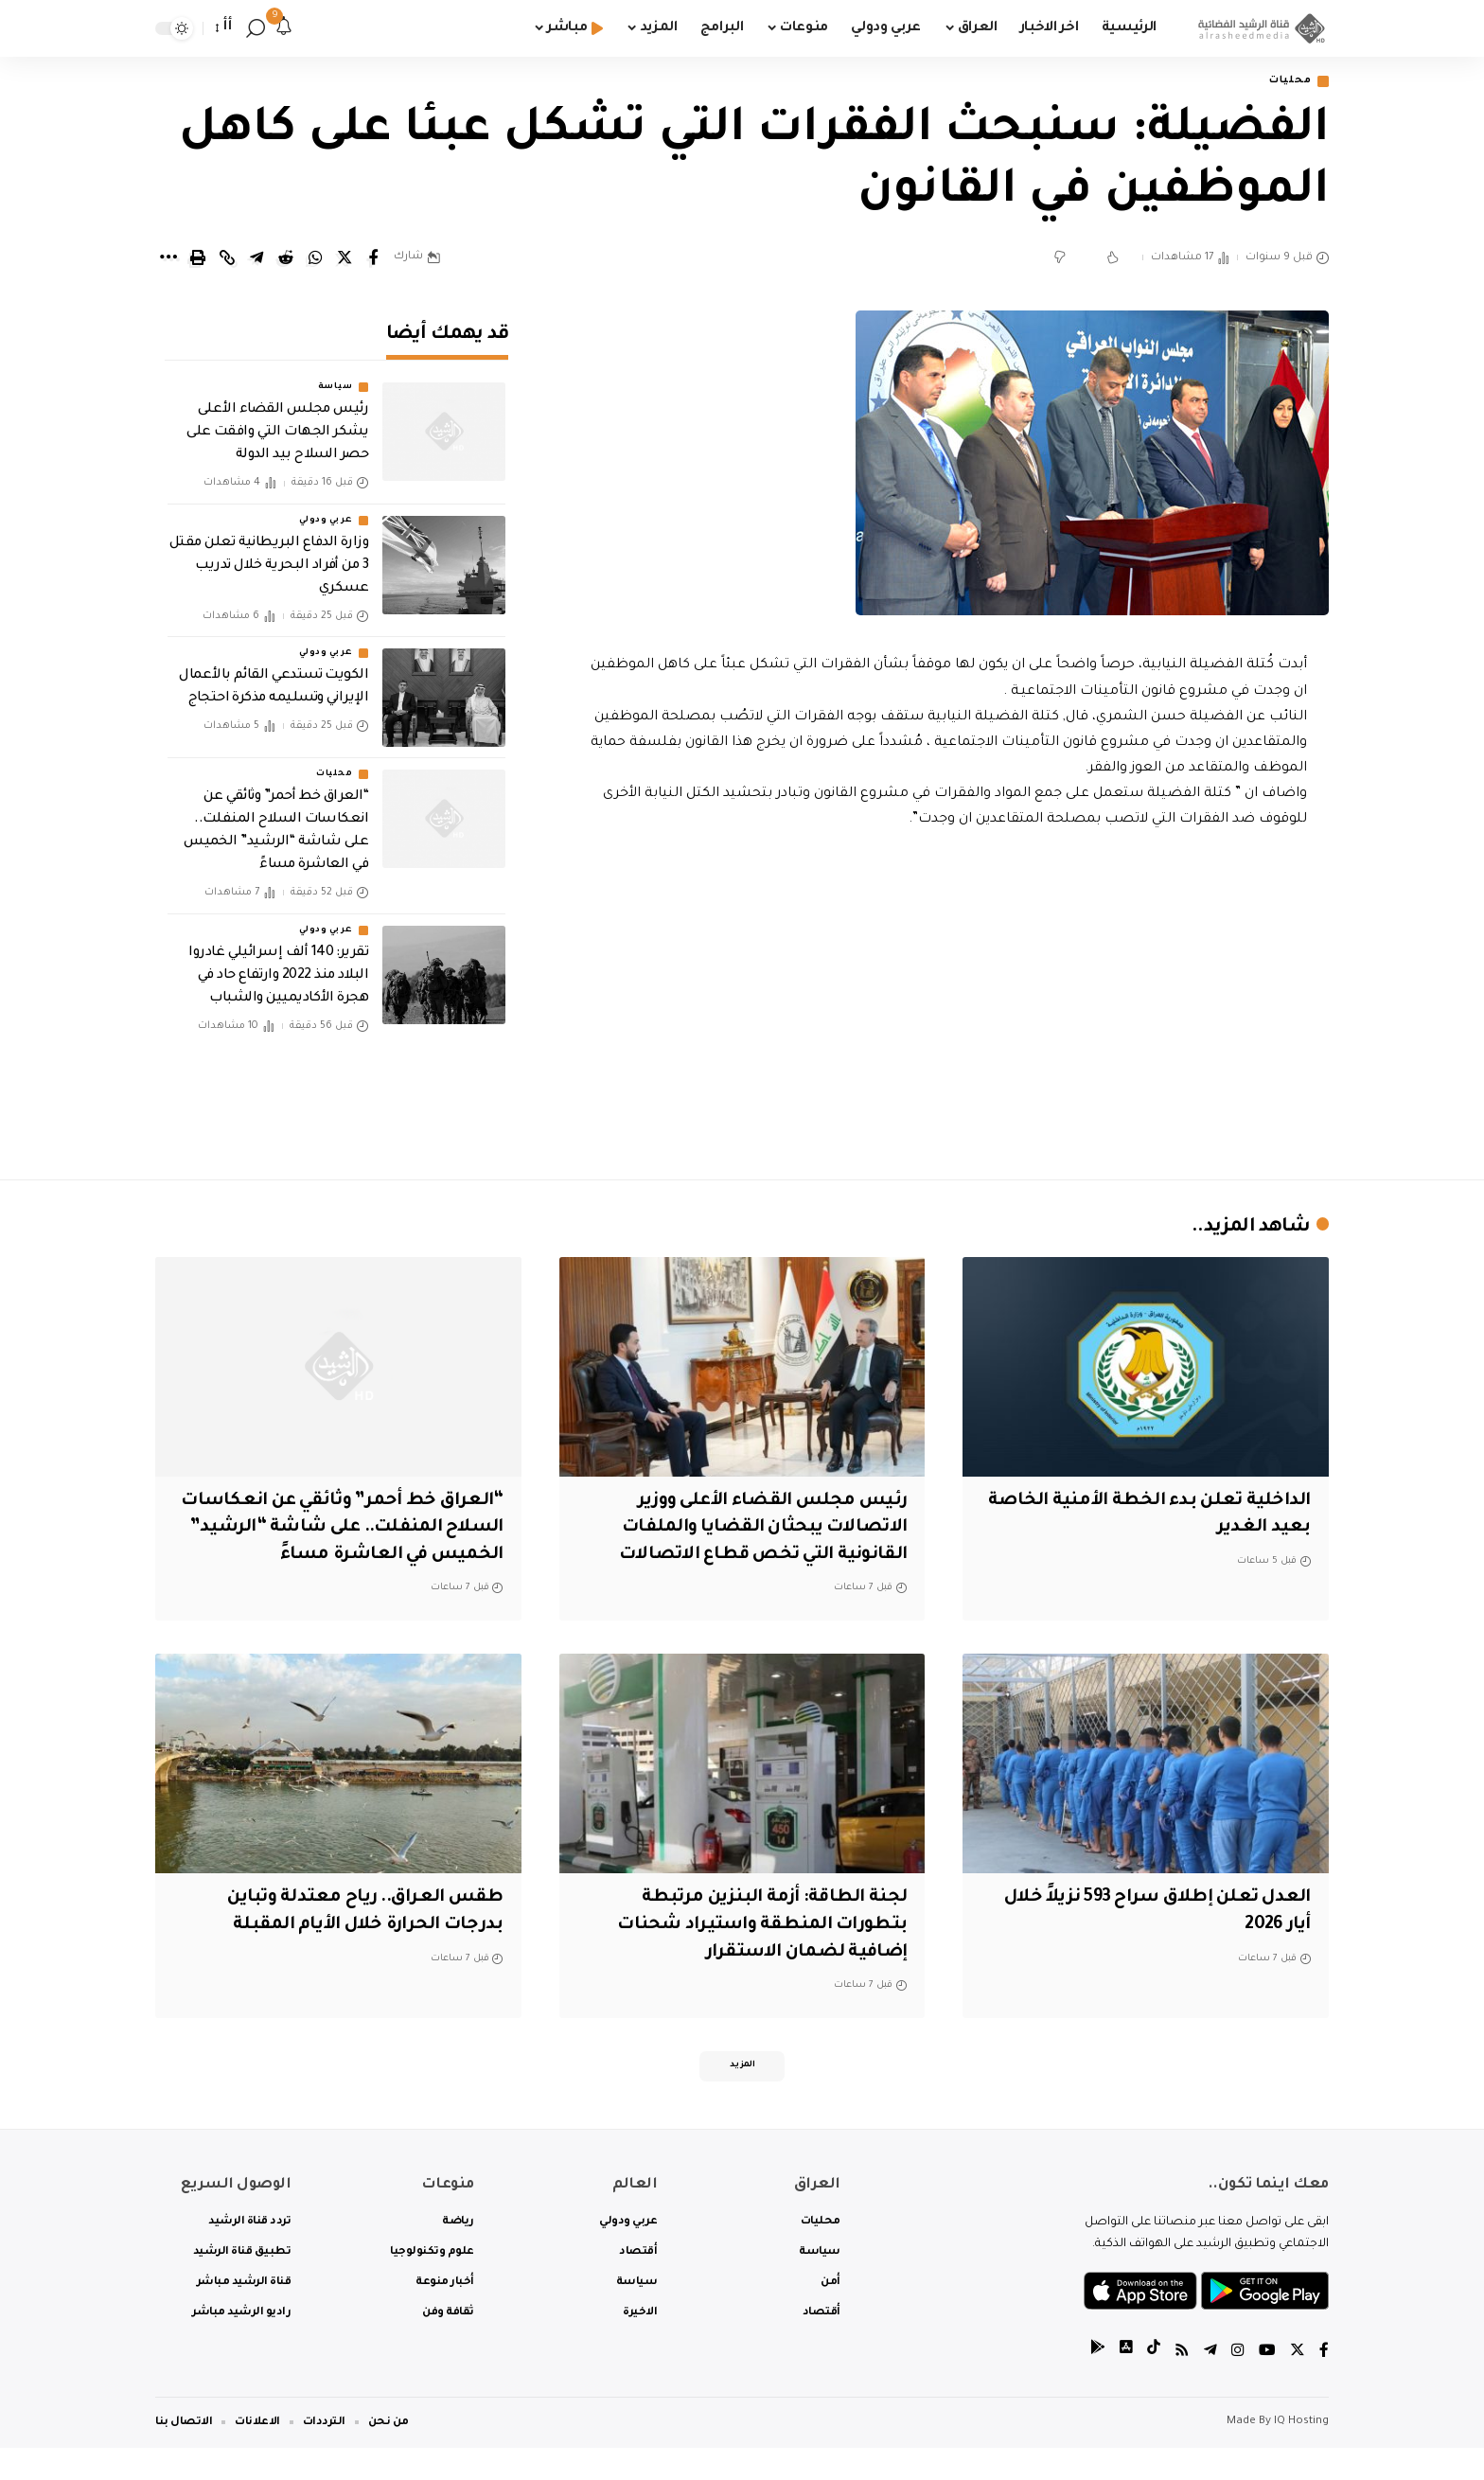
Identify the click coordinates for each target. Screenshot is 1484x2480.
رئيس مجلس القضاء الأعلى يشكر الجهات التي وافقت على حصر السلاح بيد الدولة (277, 420)
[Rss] (1182, 2384)
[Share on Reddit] (286, 259)
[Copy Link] (227, 259)
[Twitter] (1297, 2384)
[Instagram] (1238, 2384)
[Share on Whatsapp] (315, 259)
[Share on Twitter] (344, 259)
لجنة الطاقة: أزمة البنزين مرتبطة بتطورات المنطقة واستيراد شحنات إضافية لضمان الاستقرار (759, 1953)
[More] (168, 259)
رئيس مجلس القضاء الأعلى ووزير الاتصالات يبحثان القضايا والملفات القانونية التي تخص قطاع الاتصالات (757, 1529)
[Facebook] (1324, 2384)
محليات (1286, 82)
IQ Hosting (1301, 2454)
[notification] (283, 28)
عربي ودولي (325, 507)
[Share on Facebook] (374, 259)
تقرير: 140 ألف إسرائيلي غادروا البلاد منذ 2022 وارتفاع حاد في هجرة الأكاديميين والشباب (278, 962)
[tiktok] (1153, 2384)
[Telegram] (1210, 2384)
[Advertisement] (947, 1000)
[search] (255, 28)
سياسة (335, 375)
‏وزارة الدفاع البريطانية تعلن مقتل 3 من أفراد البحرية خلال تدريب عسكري (268, 553)
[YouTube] (1267, 2384)
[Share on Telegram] (256, 259)
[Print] (198, 259)
